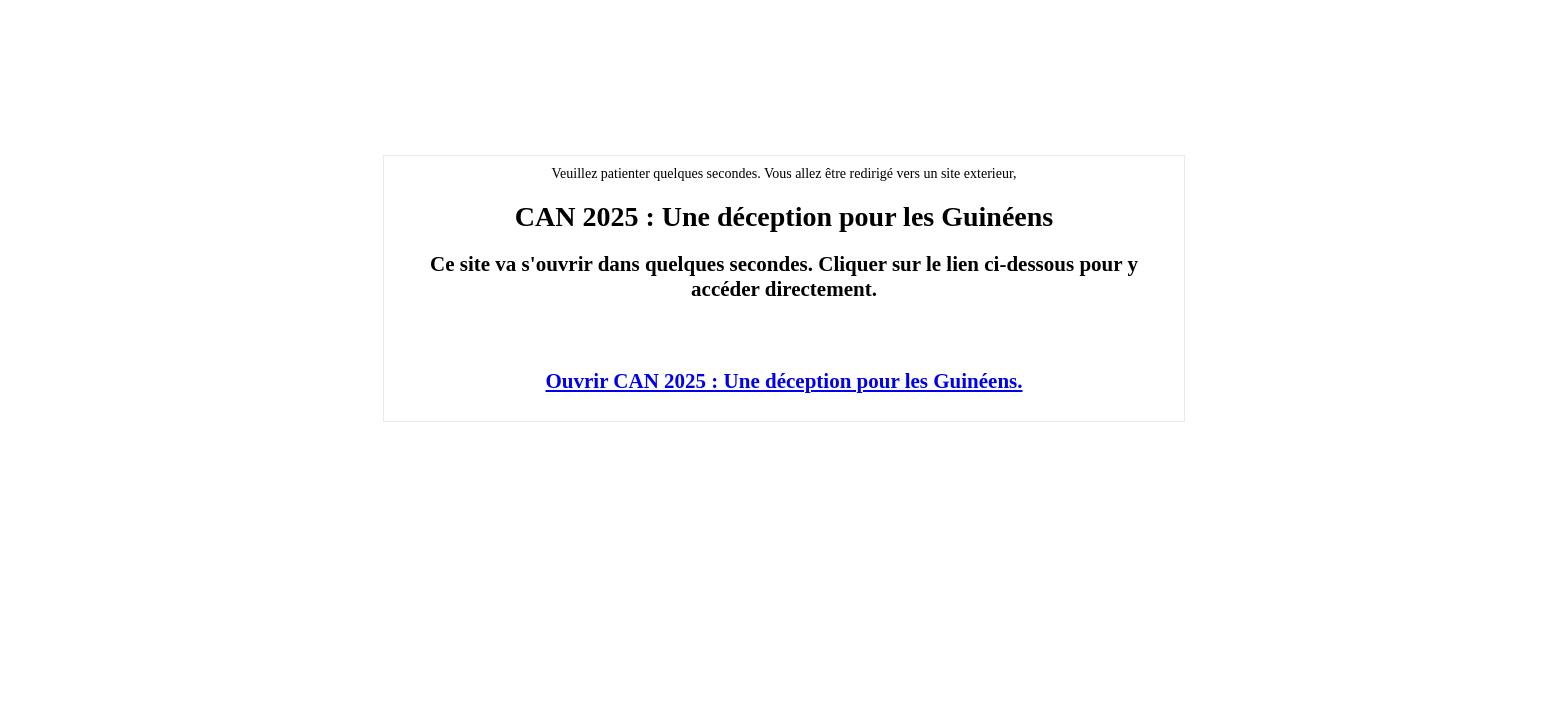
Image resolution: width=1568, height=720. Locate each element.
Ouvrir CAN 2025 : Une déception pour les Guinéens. (784, 381)
